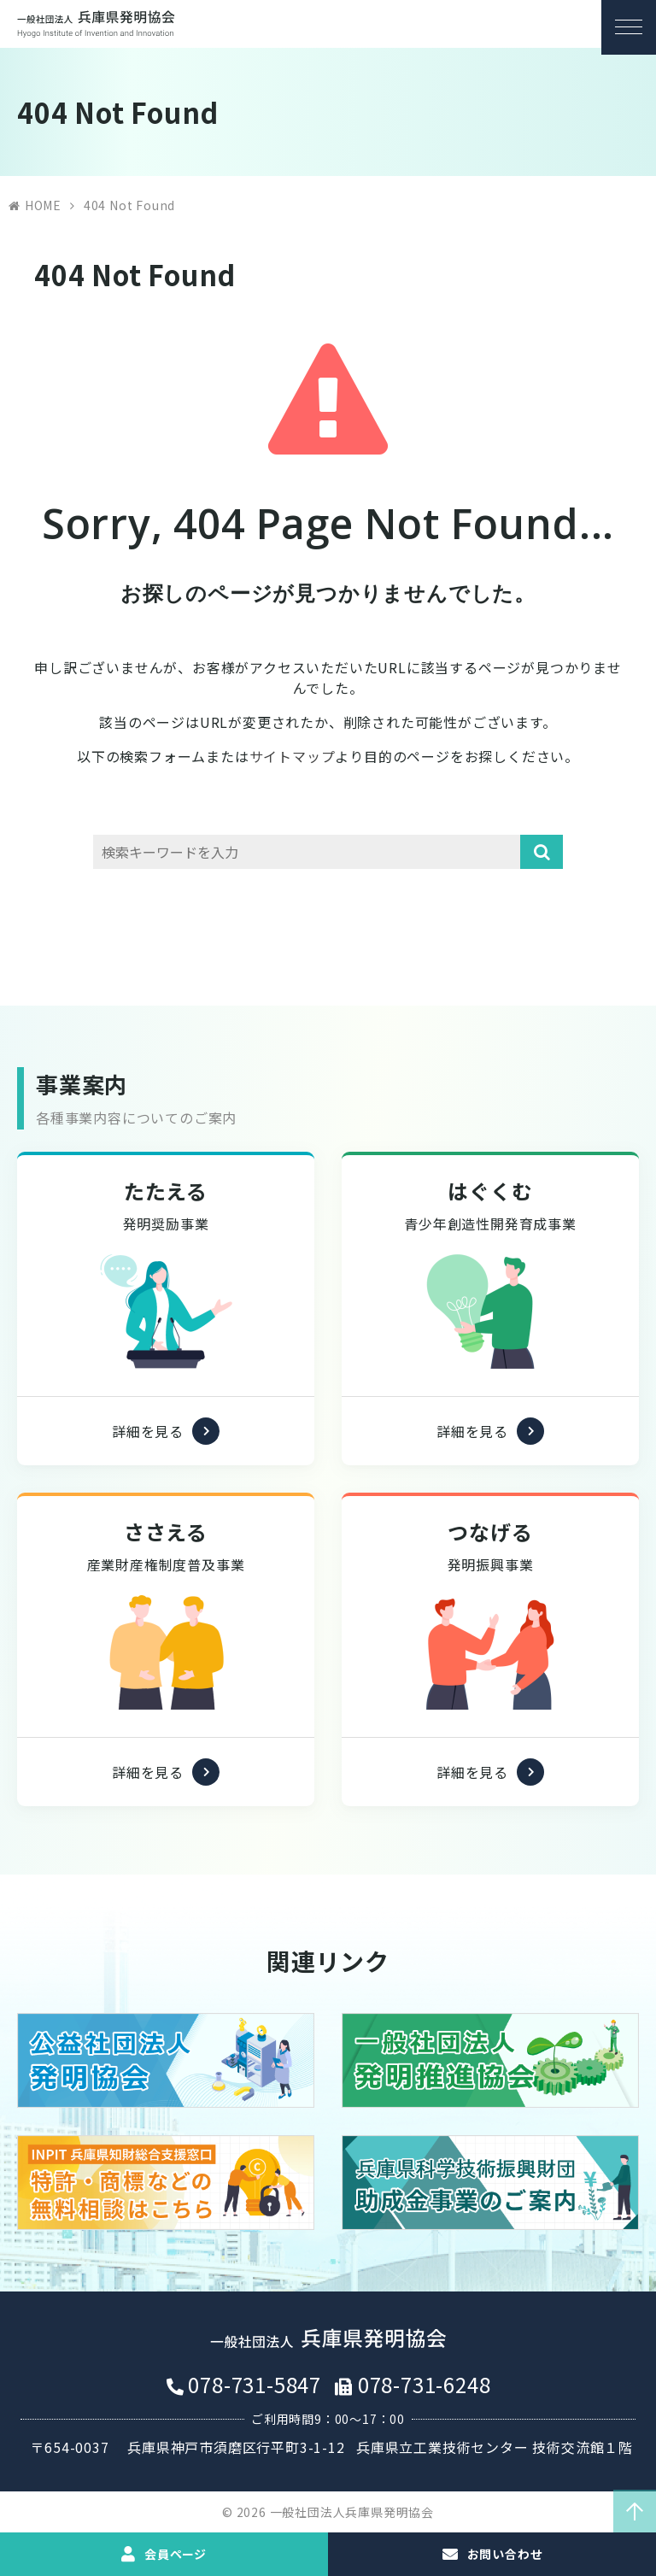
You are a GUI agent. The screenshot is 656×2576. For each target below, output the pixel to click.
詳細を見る (148, 1477)
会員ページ (175, 2553)
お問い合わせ (504, 2553)
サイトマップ (292, 756)
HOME (43, 205)
